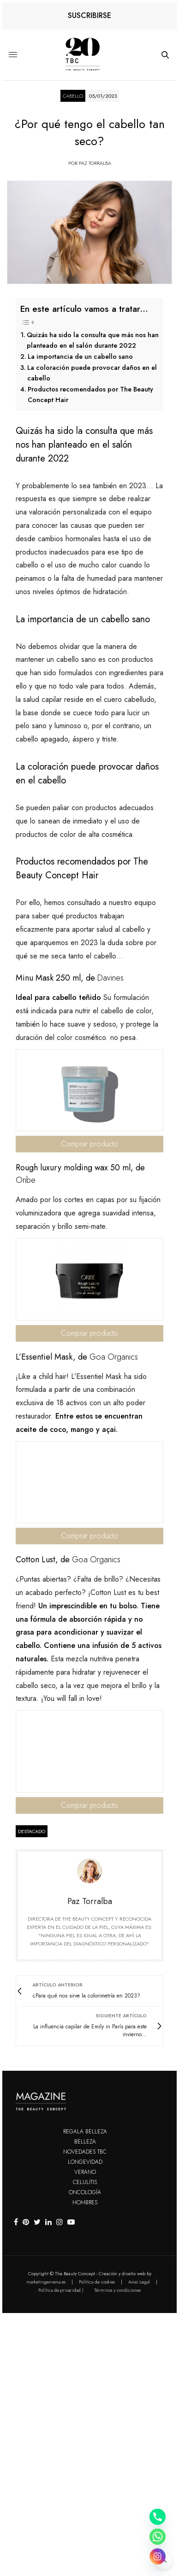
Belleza (85, 2142)
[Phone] (157, 2517)
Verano (85, 2172)
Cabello (73, 95)
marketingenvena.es (46, 2281)
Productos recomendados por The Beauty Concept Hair (90, 394)
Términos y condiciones (117, 2290)
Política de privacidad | (61, 2290)
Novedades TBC (85, 2152)
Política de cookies (97, 2281)
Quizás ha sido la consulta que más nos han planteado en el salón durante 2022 (93, 340)
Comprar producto (89, 1144)
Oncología (85, 2192)
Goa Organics (114, 1357)
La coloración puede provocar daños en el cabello (92, 373)
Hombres (84, 2202)
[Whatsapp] (157, 2537)
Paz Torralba (95, 163)
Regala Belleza (85, 2131)
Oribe (26, 1180)
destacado (31, 1831)
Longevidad (85, 2162)
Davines (110, 978)
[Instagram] (157, 2556)
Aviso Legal (139, 2281)
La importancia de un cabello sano (80, 356)
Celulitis (85, 2182)
